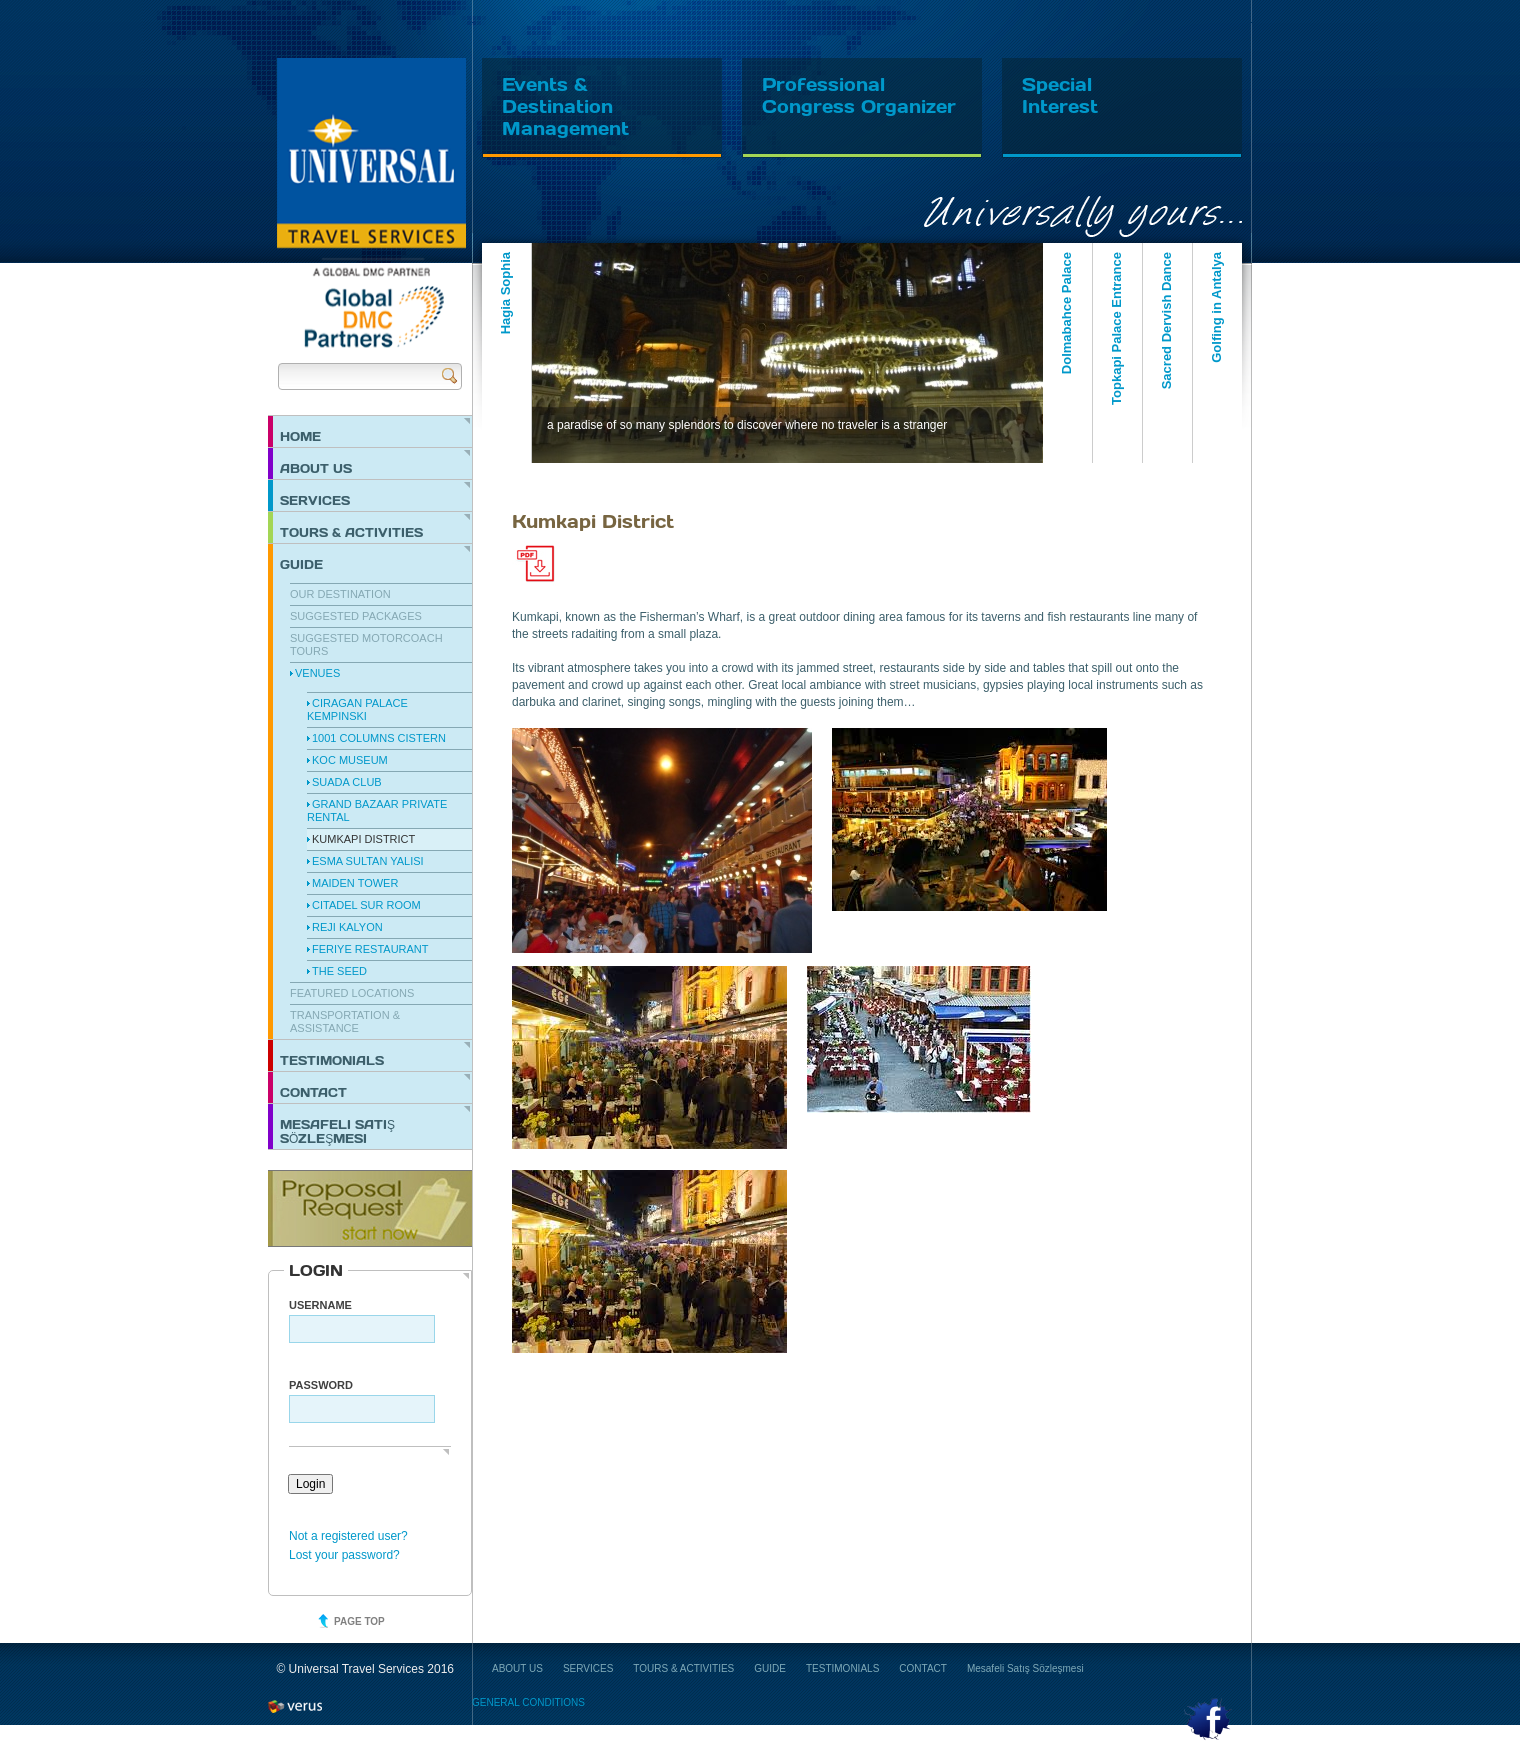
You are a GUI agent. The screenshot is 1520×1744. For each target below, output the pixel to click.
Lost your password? (344, 1555)
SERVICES (315, 500)
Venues (317, 673)
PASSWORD (321, 1385)
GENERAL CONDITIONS (528, 1702)
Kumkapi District (363, 839)
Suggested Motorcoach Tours (366, 644)
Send (449, 375)
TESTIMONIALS (332, 1060)
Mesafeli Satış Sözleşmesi (337, 1131)
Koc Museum (350, 760)
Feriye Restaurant (370, 949)
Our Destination (340, 594)
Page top (359, 1621)
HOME (300, 436)
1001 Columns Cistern (379, 738)
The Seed (339, 971)
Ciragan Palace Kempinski (357, 709)
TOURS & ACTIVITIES (351, 532)
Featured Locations (352, 993)
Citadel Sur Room (366, 905)
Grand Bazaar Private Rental (377, 810)
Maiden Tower (355, 883)
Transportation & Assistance (345, 1021)
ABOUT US (316, 468)
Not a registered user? (348, 1536)
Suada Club (347, 782)
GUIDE (301, 564)
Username (320, 1305)
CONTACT (313, 1092)
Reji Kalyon (347, 927)
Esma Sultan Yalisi (368, 861)
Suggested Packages (356, 616)
